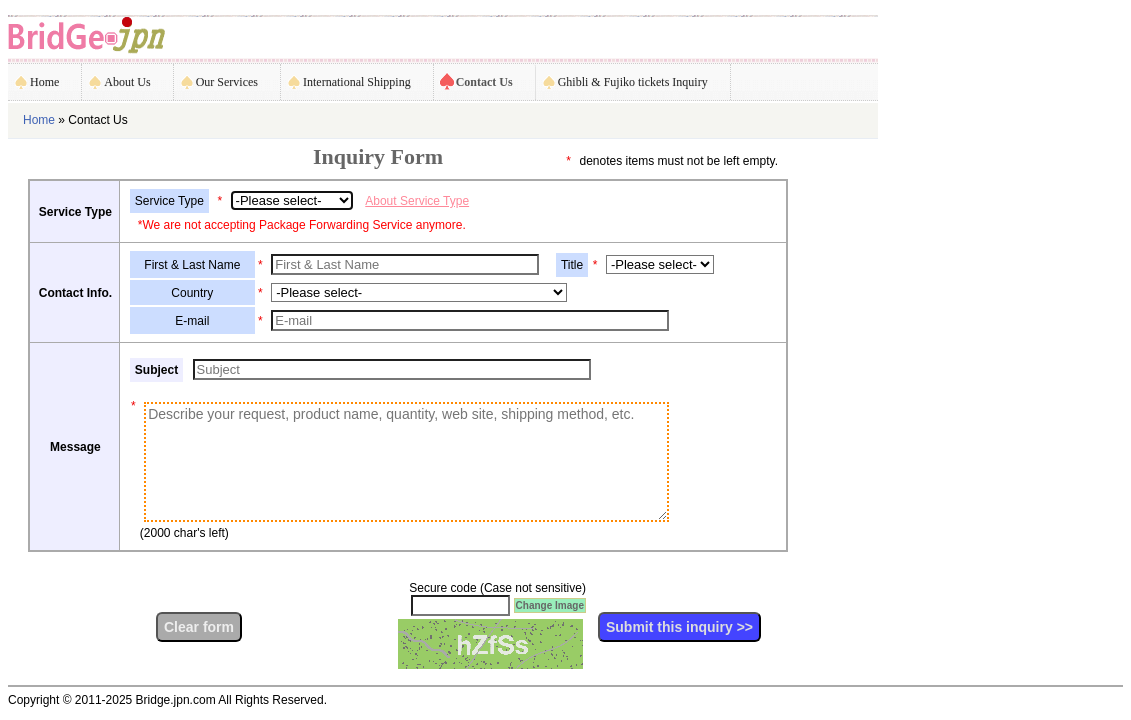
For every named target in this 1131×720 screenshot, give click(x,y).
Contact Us (484, 82)
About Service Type (417, 201)
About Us (127, 82)
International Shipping (357, 82)
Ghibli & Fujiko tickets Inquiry (633, 82)
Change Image (550, 605)
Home (44, 82)
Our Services (227, 82)
